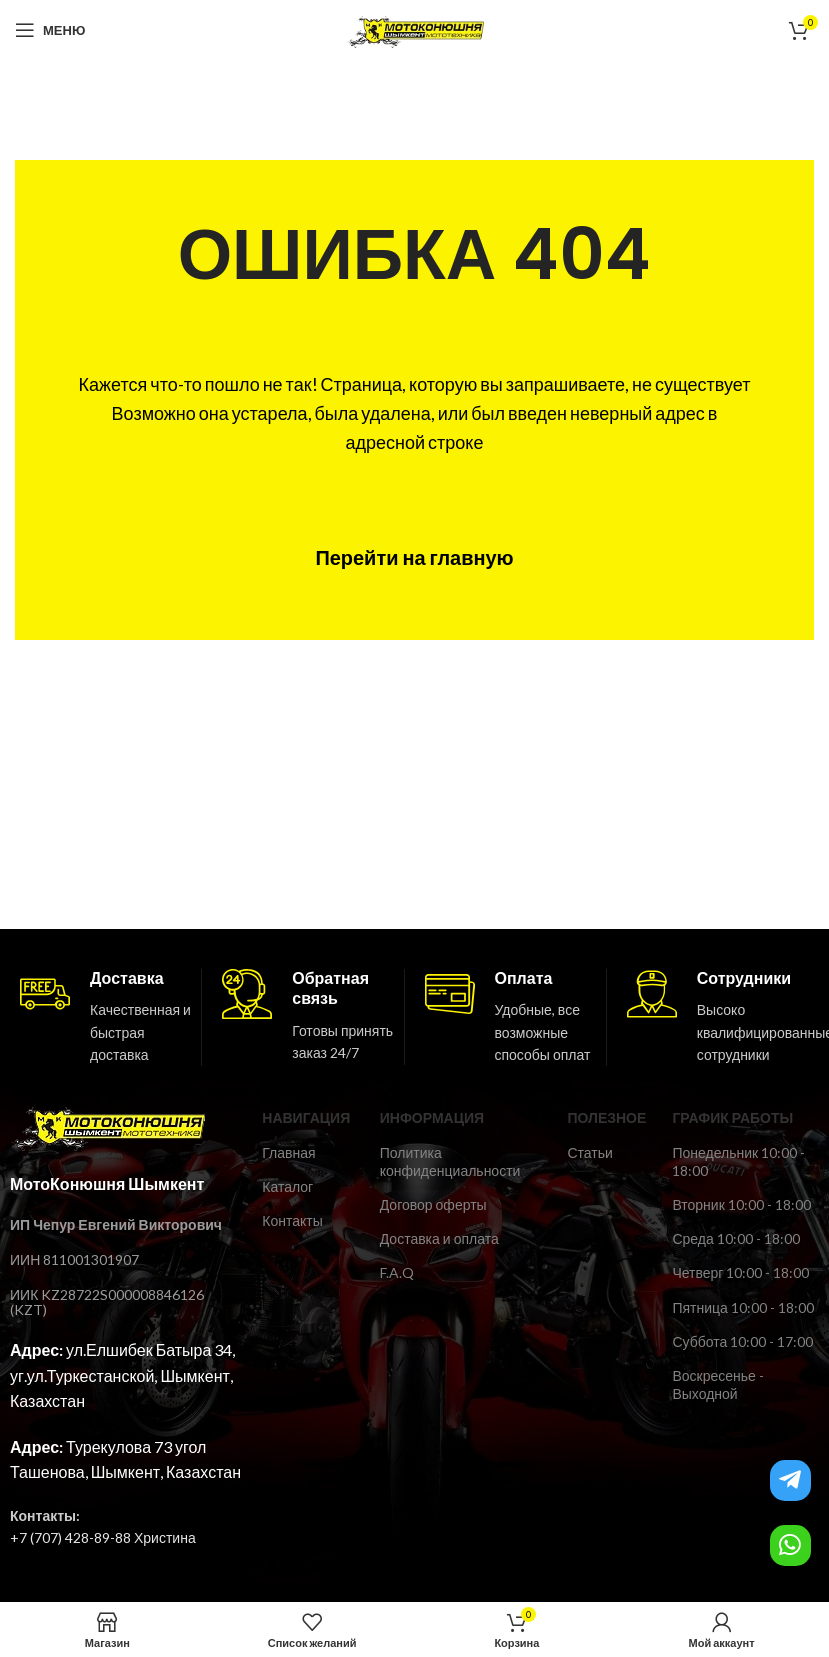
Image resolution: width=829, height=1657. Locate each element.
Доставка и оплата (439, 1238)
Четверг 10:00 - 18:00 (740, 1272)
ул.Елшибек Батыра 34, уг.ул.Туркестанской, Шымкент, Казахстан (122, 1375)
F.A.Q (397, 1272)
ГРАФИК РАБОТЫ (732, 1117)
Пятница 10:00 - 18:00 (742, 1307)
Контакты (292, 1220)
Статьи (589, 1152)
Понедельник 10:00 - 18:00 (738, 1161)
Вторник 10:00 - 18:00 (741, 1204)
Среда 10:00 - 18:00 (735, 1238)
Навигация (306, 1117)
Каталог (287, 1186)
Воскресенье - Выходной (717, 1384)
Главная (288, 1152)
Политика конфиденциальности (450, 1161)
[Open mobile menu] (50, 30)
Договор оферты (433, 1204)
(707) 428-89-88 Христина (111, 1537)
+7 (18, 1537)
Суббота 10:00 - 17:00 (742, 1341)
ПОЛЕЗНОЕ (606, 1117)
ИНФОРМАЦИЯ (432, 1117)
